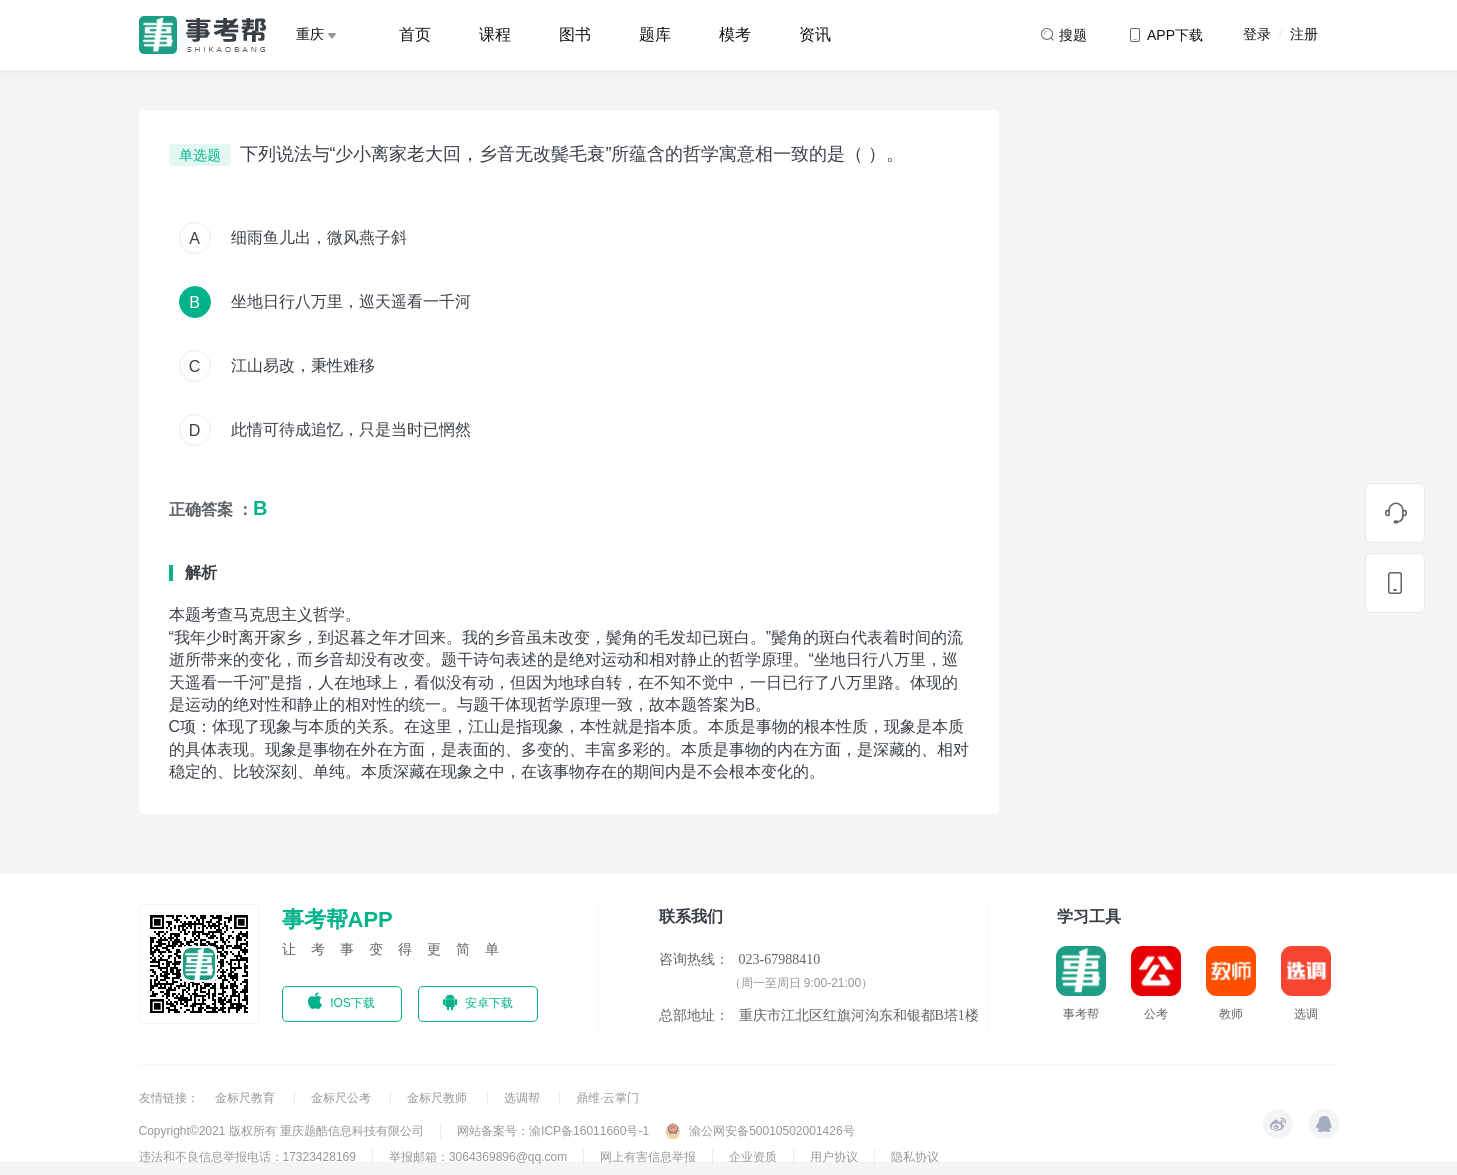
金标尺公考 (342, 1098)
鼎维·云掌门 (607, 1098)
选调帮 (523, 1098)
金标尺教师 (438, 1098)
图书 (575, 34)
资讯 (815, 34)
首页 (415, 34)
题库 (655, 34)
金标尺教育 (246, 1098)
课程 (495, 34)
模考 (735, 34)
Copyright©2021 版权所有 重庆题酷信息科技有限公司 (282, 1131)
